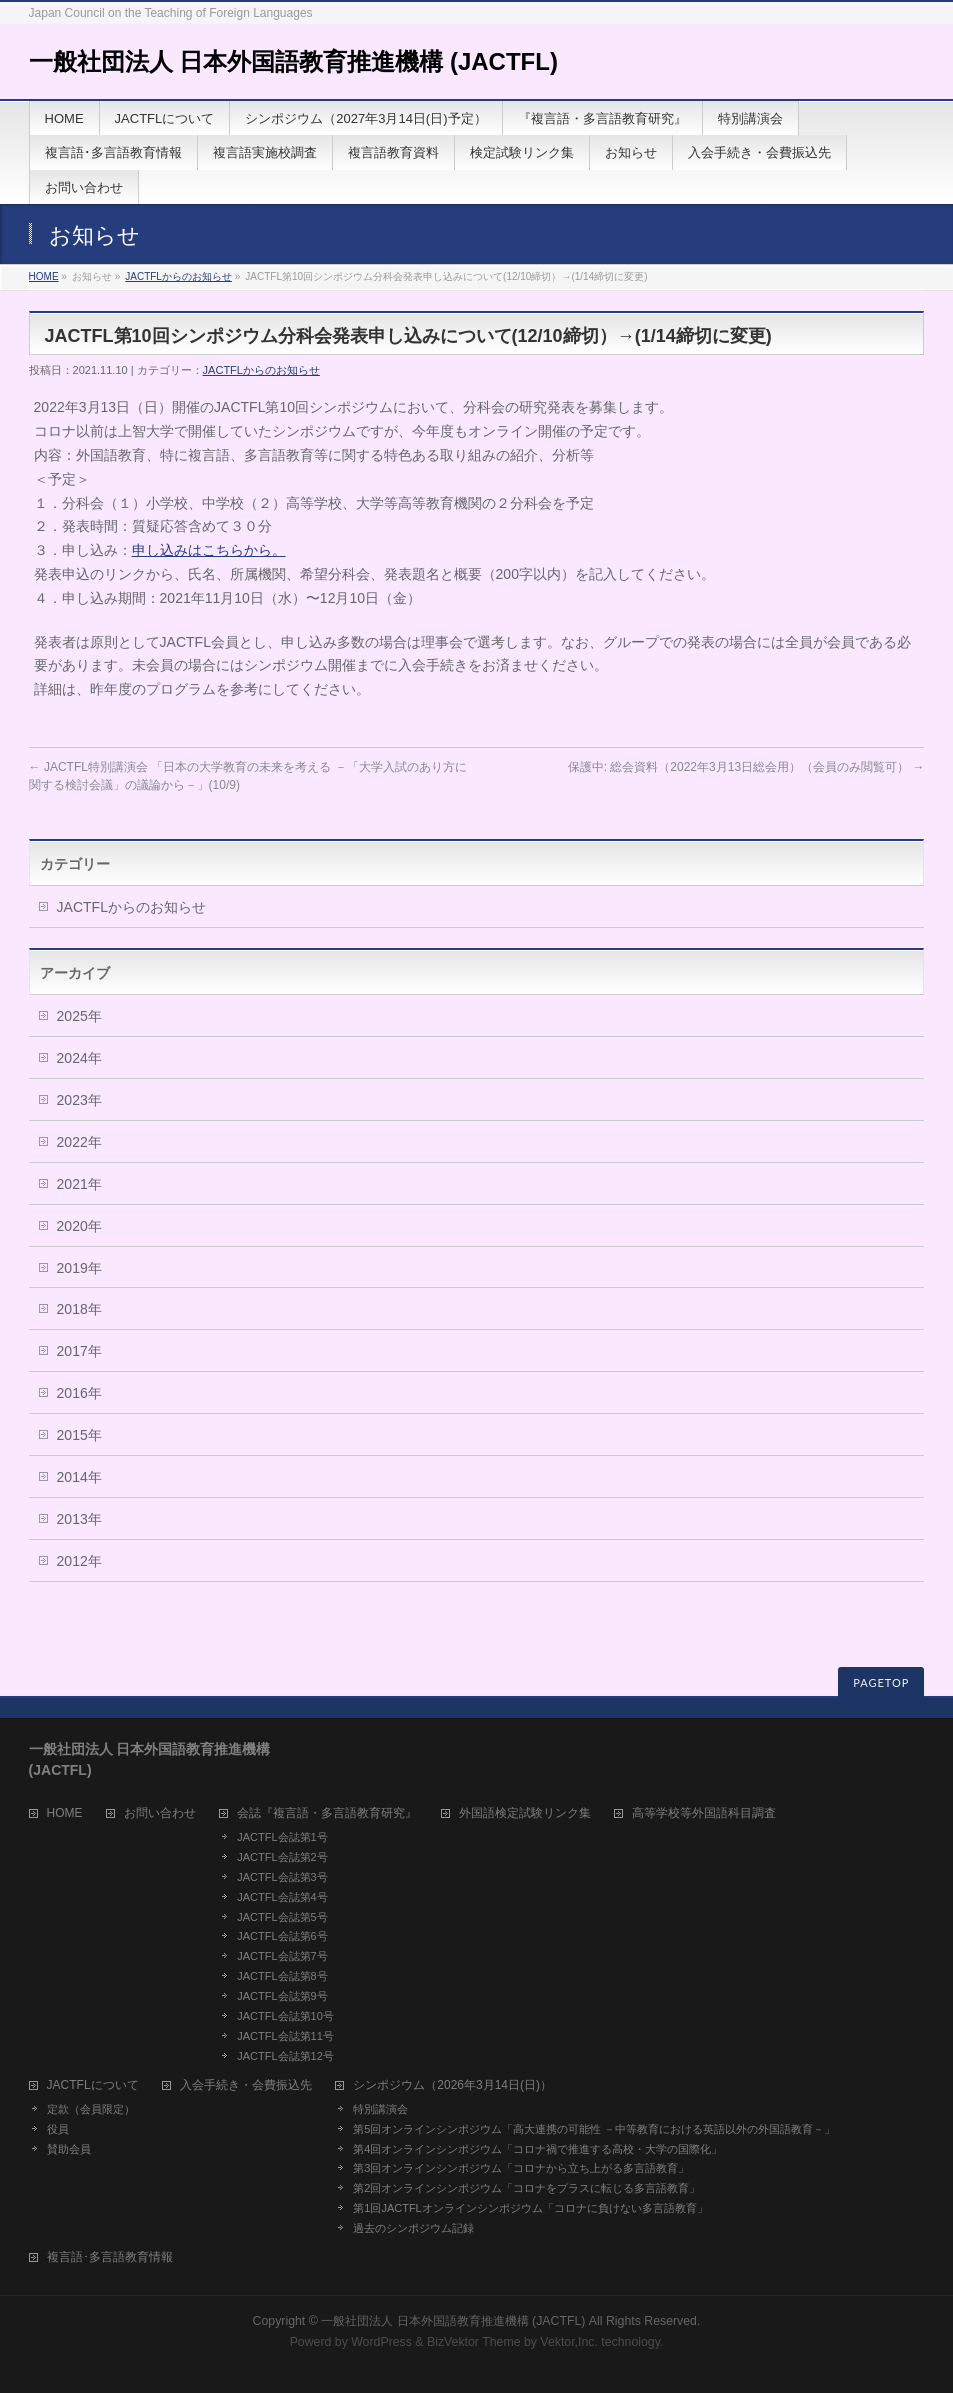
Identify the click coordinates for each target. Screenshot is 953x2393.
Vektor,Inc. (569, 2342)
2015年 (79, 1435)
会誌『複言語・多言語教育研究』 (327, 1813)
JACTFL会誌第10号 (285, 2016)
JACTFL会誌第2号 (282, 1857)
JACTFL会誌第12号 (285, 2056)
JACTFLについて (93, 2085)
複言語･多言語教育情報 (110, 2257)
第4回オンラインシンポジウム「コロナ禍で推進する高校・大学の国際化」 (537, 2149)
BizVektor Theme (474, 2342)
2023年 (79, 1100)
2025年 (79, 1016)
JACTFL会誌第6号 (282, 1936)
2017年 (79, 1351)
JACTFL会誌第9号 (282, 1996)
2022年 (79, 1142)
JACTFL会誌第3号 (282, 1877)
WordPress (381, 2342)
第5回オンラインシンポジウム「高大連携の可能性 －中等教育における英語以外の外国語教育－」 (594, 2129)
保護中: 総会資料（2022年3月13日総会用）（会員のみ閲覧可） (746, 767)
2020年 (79, 1226)
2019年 (79, 1268)
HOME (44, 276)
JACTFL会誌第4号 (282, 1897)
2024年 (79, 1058)
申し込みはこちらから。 (209, 550)
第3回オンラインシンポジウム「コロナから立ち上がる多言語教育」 (521, 2168)
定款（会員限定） (91, 2109)
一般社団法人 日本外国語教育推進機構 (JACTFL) (293, 61)
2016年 (79, 1393)
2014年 (79, 1477)
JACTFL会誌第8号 (282, 1976)
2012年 (79, 1561)
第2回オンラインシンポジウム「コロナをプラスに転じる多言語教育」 (526, 2188)
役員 (58, 2129)
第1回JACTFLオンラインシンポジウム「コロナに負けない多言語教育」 (530, 2208)
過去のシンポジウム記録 (413, 2228)
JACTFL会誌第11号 (285, 2036)
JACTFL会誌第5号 (282, 1917)
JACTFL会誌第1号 (282, 1837)
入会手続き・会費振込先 (246, 2085)
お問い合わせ (160, 1813)
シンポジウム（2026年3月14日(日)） (452, 2085)
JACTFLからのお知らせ (178, 276)
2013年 (79, 1519)
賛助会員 (69, 2149)
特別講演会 (380, 2109)
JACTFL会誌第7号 (282, 1956)
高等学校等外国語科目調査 (704, 1813)
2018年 (79, 1309)
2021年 (79, 1184)
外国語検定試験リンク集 (525, 1813)
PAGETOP (881, 1682)
